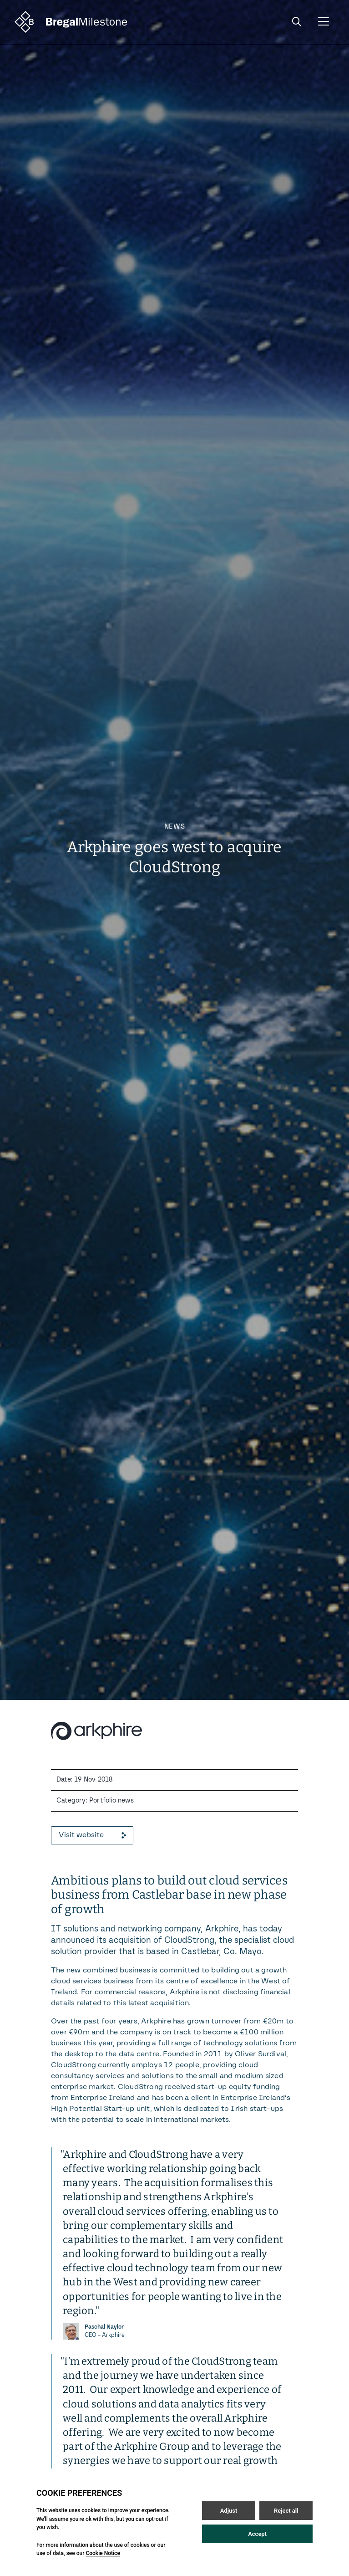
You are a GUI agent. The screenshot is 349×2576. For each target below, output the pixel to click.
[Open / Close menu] (323, 22)
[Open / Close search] (296, 22)
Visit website (92, 1835)
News (174, 827)
